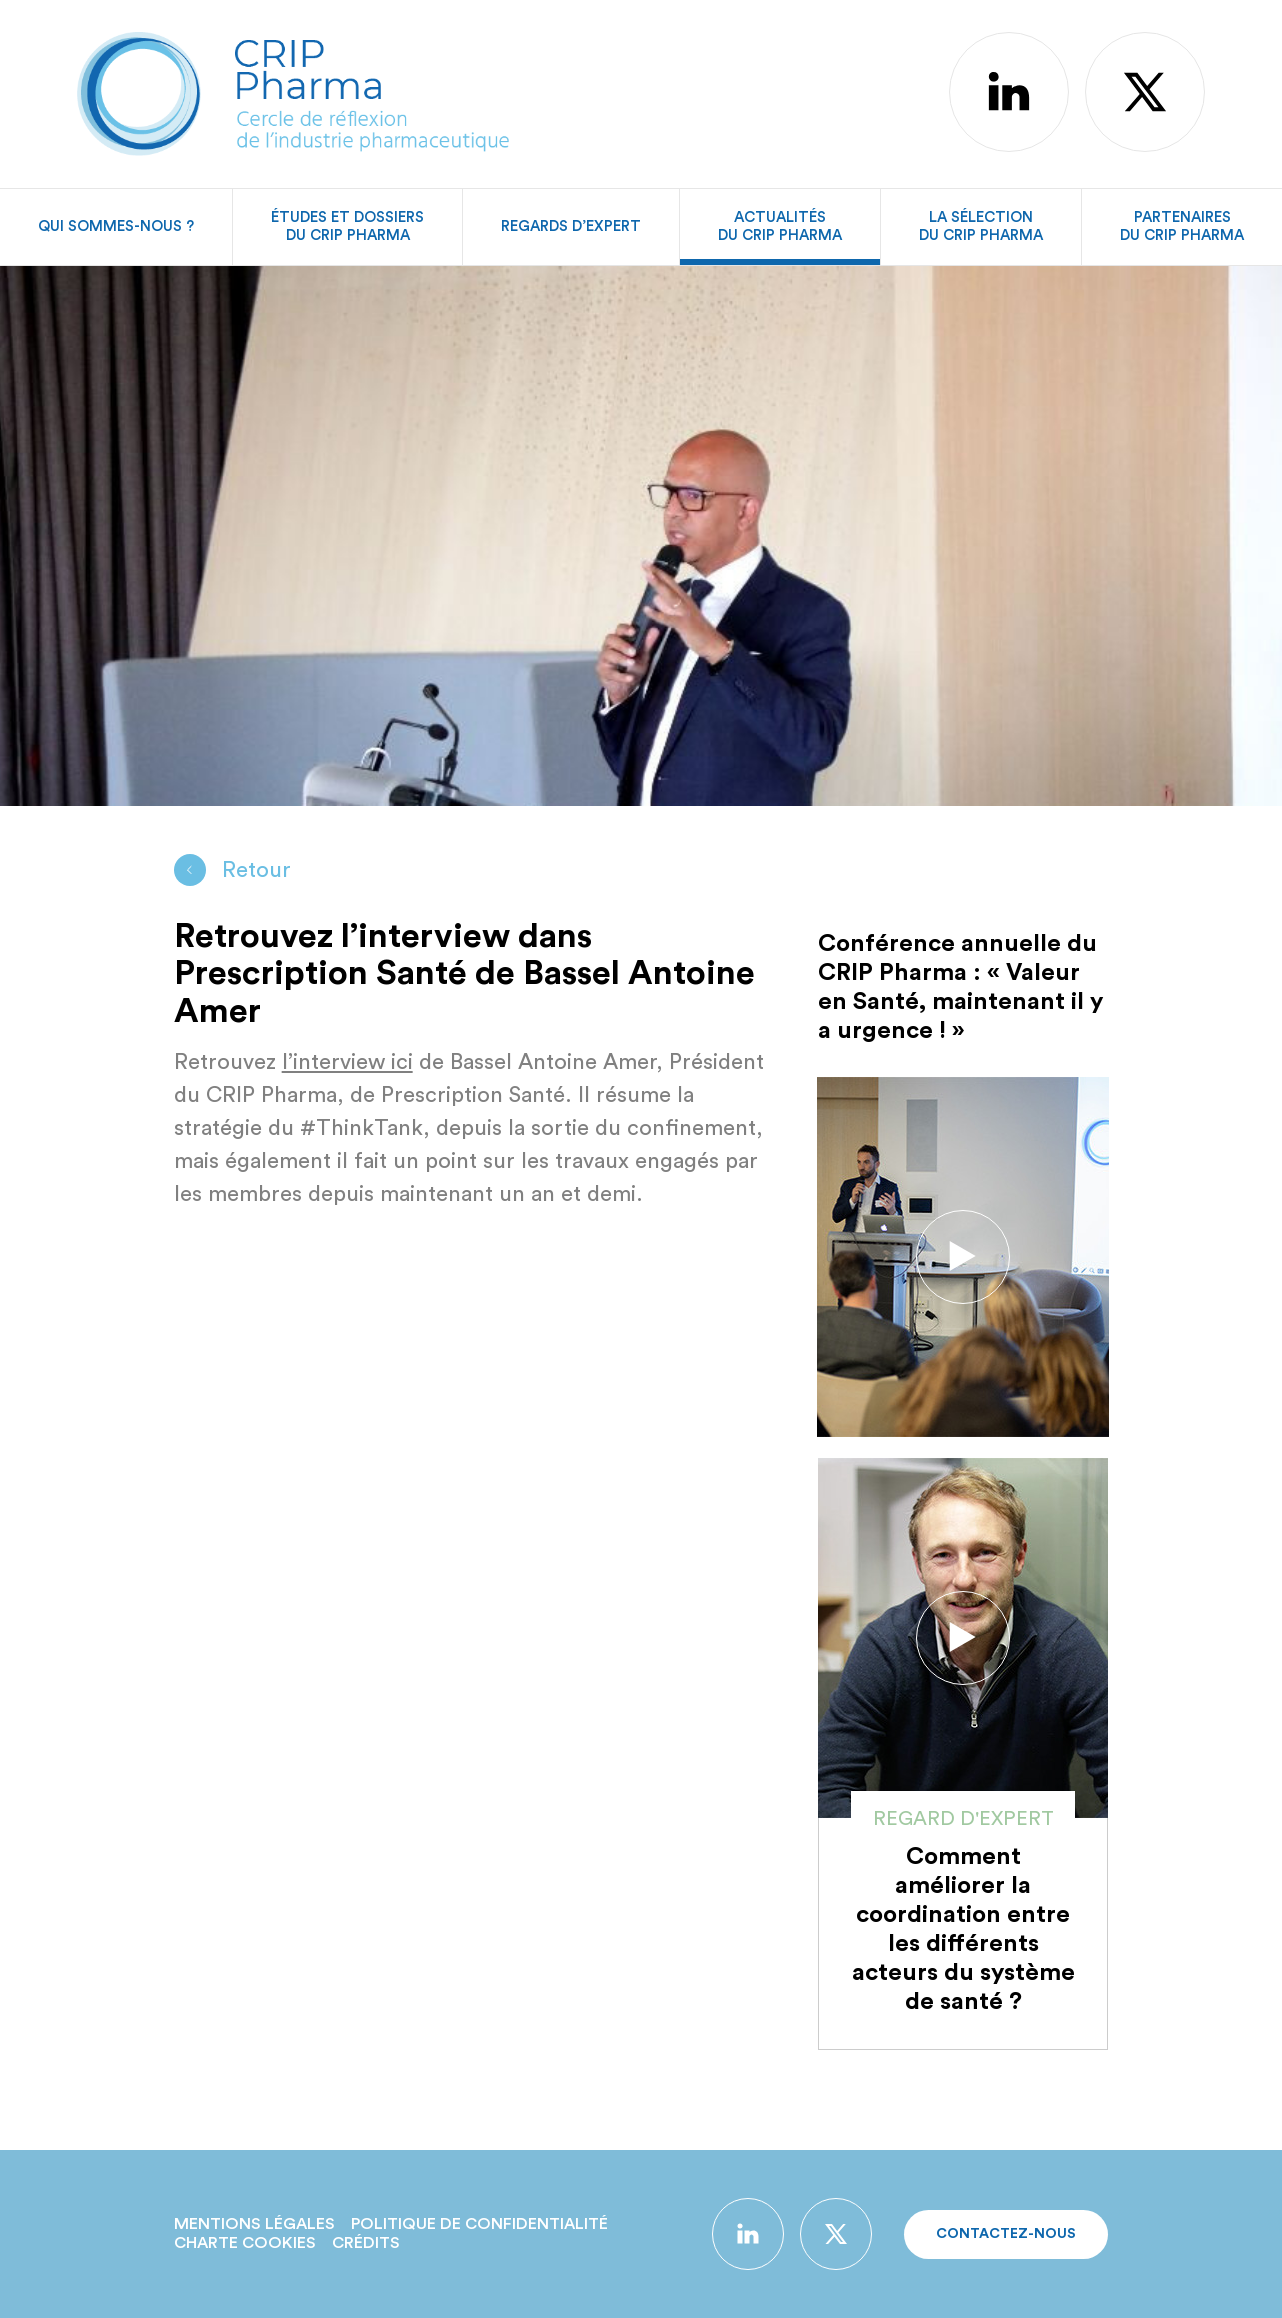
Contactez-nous (1006, 2234)
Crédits (366, 2243)
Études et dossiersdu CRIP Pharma (347, 226)
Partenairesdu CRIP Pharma (1182, 226)
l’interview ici (347, 1062)
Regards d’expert (571, 226)
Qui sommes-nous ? (116, 226)
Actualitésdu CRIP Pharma (780, 226)
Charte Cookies (245, 2243)
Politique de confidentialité (479, 2224)
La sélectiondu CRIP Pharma (981, 226)
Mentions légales (254, 2224)
